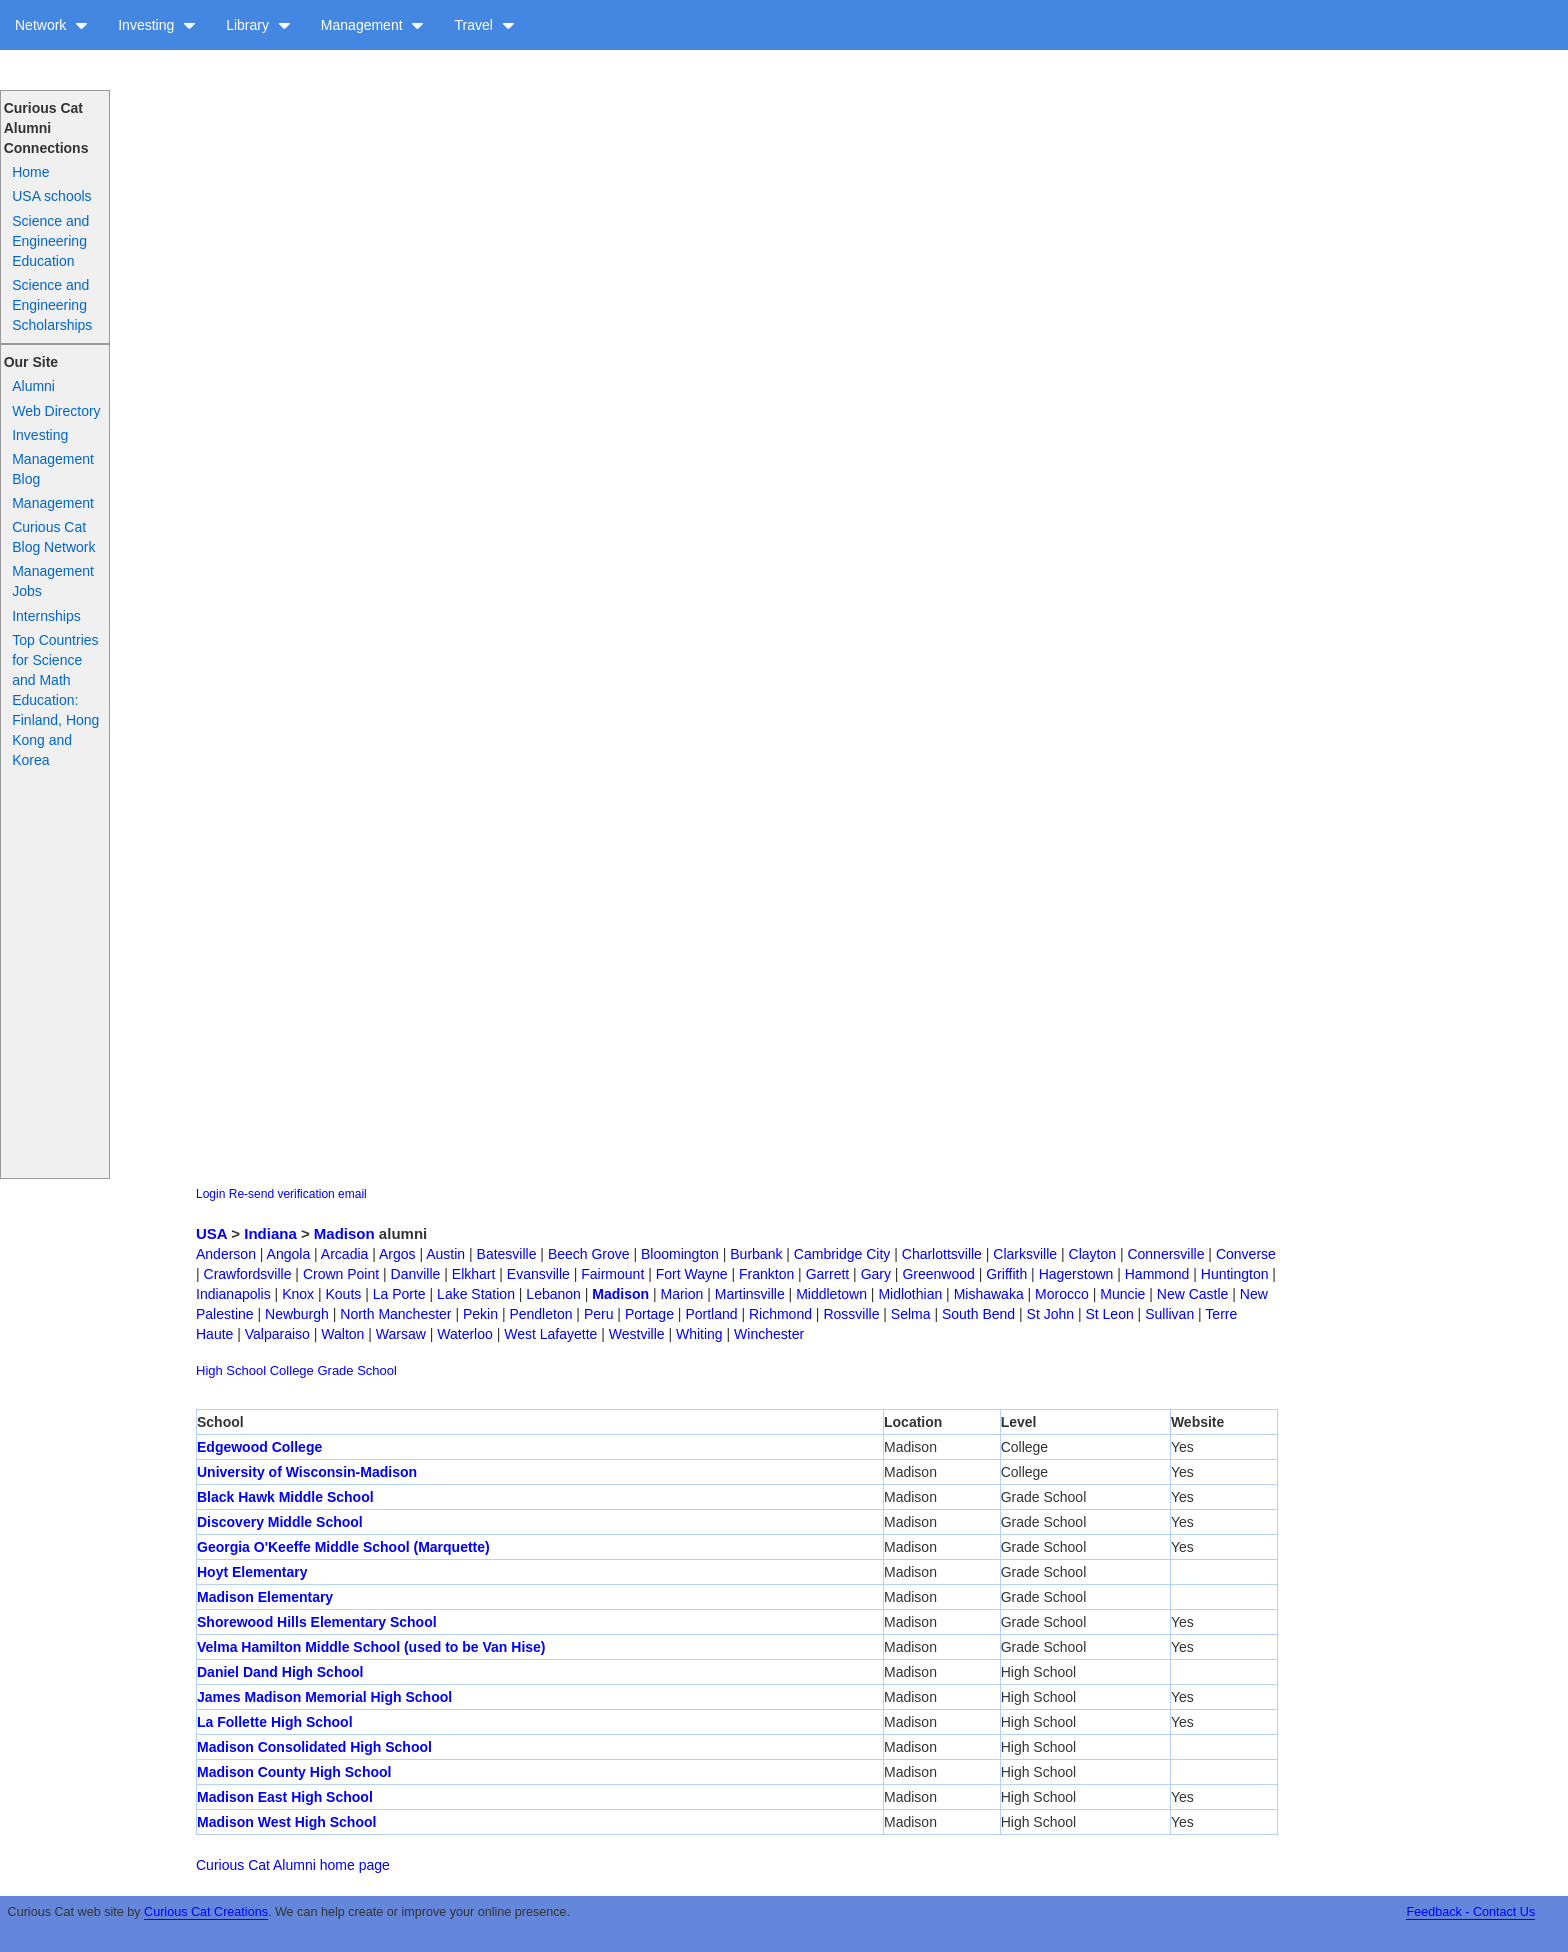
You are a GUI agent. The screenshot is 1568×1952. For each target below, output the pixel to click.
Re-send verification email (298, 1194)
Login (210, 1194)
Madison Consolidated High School (314, 1747)
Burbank (756, 1254)
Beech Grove (589, 1254)
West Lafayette (550, 1334)
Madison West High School (286, 1822)
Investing (157, 25)
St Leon (1109, 1314)
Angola (289, 1254)
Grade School (357, 1370)
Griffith (1006, 1274)
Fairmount (612, 1274)
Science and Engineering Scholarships (52, 305)
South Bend (978, 1314)
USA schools (51, 196)
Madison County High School (294, 1772)
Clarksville (1025, 1254)
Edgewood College (259, 1447)
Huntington (1235, 1274)
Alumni (33, 386)
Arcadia (344, 1254)
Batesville (507, 1254)
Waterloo (465, 1334)
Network (51, 25)
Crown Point (341, 1274)
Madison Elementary (265, 1597)
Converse (1246, 1254)
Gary (876, 1274)
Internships (46, 616)
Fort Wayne (692, 1274)
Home (30, 172)
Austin (445, 1254)
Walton (342, 1334)
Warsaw (401, 1334)
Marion (682, 1294)
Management (373, 25)
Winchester (769, 1334)
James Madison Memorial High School (324, 1697)
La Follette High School (275, 1722)
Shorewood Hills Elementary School (317, 1622)
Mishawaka (989, 1294)
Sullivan (1169, 1314)
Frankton (766, 1274)
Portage (649, 1314)
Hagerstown (1076, 1274)
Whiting (699, 1334)
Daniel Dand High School (280, 1672)
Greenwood (938, 1274)
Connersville (1165, 1254)
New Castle (1193, 1294)
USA (211, 1233)
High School (231, 1370)
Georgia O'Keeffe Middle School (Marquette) (343, 1547)
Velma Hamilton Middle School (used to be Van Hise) (371, 1647)
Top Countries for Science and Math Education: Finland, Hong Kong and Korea (55, 700)
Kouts (344, 1294)
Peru (599, 1314)
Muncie (1122, 1294)
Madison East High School (285, 1797)
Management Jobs (53, 581)
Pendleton (540, 1314)
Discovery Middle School (280, 1522)
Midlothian (910, 1294)
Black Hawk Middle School (285, 1497)
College (292, 1370)
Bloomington (680, 1254)
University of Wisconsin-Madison (307, 1472)
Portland (711, 1314)
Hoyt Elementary (252, 1572)
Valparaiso (277, 1334)
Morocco (1062, 1294)
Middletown (831, 1294)
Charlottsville (942, 1254)
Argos (397, 1254)
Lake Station (476, 1294)
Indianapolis (233, 1294)
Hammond (1157, 1274)
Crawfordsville (248, 1274)
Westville (637, 1334)
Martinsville (750, 1294)
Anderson (226, 1254)
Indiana (270, 1233)
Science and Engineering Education (50, 241)
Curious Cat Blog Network (53, 537)
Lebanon (553, 1294)
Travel (484, 25)
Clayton (1092, 1254)
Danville (416, 1274)
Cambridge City (842, 1254)
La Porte (399, 1294)
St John (1050, 1314)
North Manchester (395, 1314)
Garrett (828, 1274)
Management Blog (53, 469)
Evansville (538, 1274)
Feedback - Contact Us (1470, 1912)
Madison (344, 1233)
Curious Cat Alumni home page (293, 1865)
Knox (298, 1294)
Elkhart (474, 1274)
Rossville (851, 1314)
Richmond (780, 1314)
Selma (911, 1314)
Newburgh (297, 1314)
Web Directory (56, 411)
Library (258, 25)
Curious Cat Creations (206, 1912)
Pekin (480, 1314)
